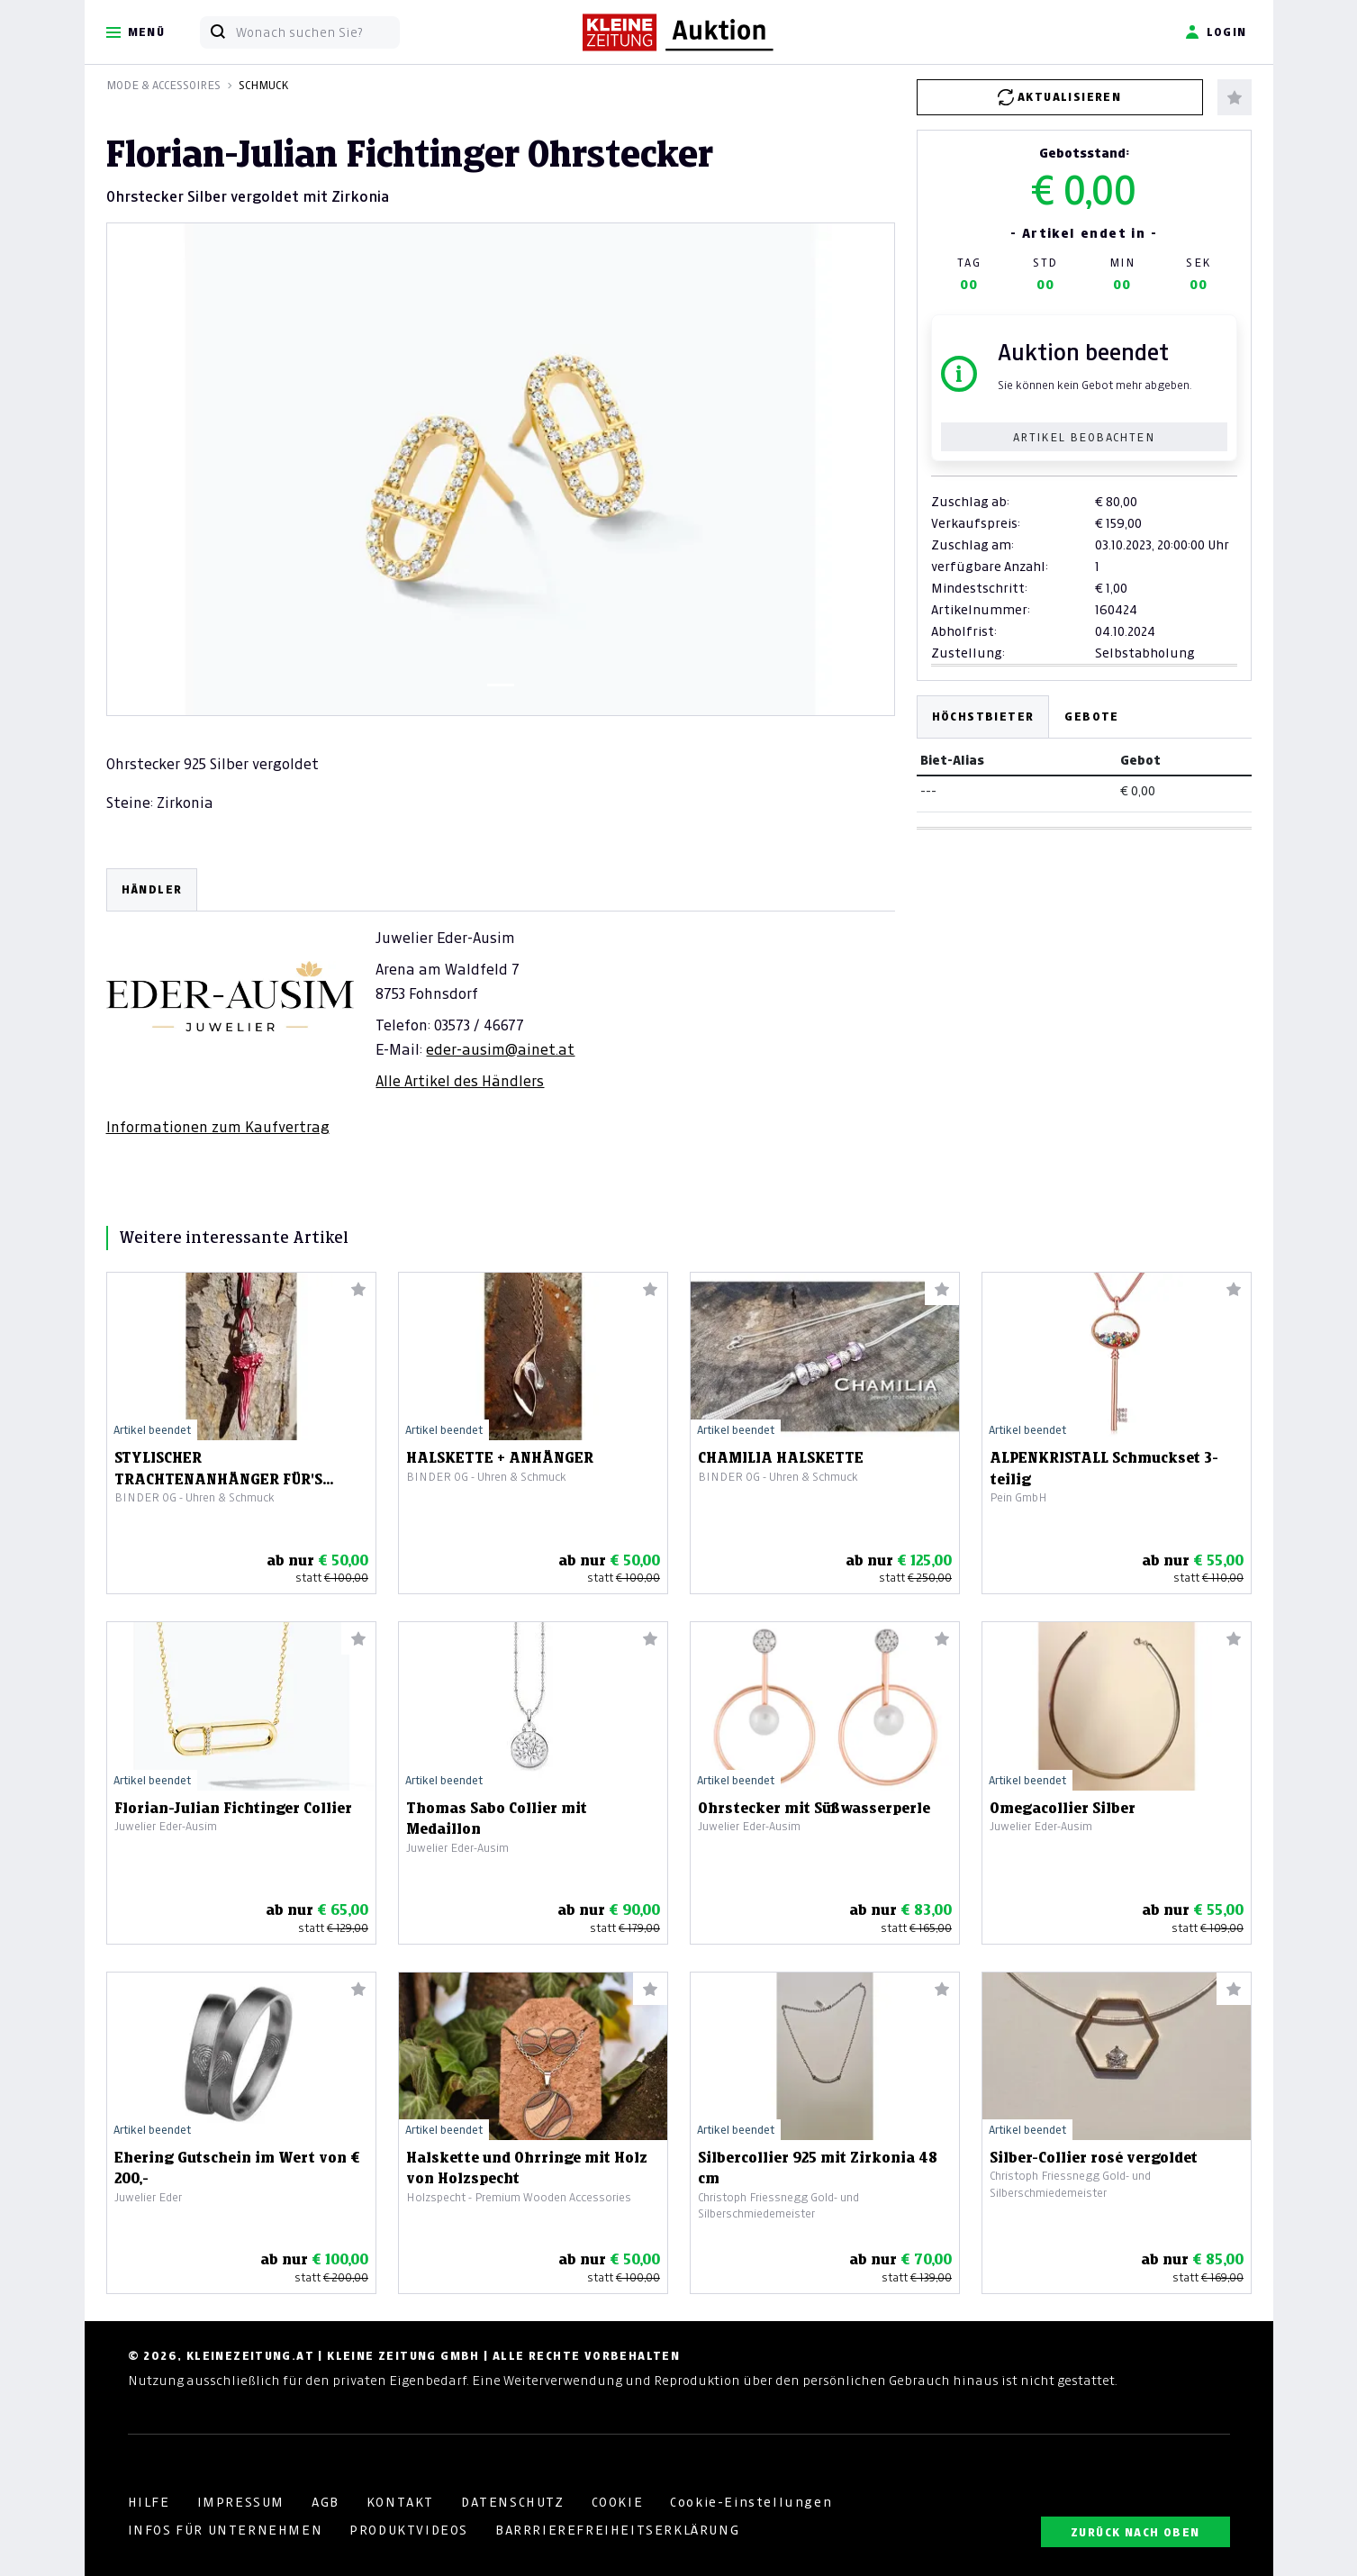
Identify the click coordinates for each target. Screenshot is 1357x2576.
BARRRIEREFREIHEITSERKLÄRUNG (617, 2530)
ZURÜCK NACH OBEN (1135, 2532)
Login (1216, 32)
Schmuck (263, 85)
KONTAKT (400, 2502)
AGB (325, 2502)
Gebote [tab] (1091, 716)
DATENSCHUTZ (513, 2502)
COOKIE (618, 2502)
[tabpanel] (500, 1002)
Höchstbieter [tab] (983, 716)
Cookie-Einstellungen (751, 2502)
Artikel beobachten (1083, 437)
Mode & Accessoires (163, 85)
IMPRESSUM (241, 2502)
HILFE (149, 2502)
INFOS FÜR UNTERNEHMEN (225, 2530)
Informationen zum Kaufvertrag (218, 1127)
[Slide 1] (500, 685)
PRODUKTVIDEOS (408, 2530)
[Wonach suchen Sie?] (317, 32)
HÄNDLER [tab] (152, 889)
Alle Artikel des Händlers (459, 1081)
